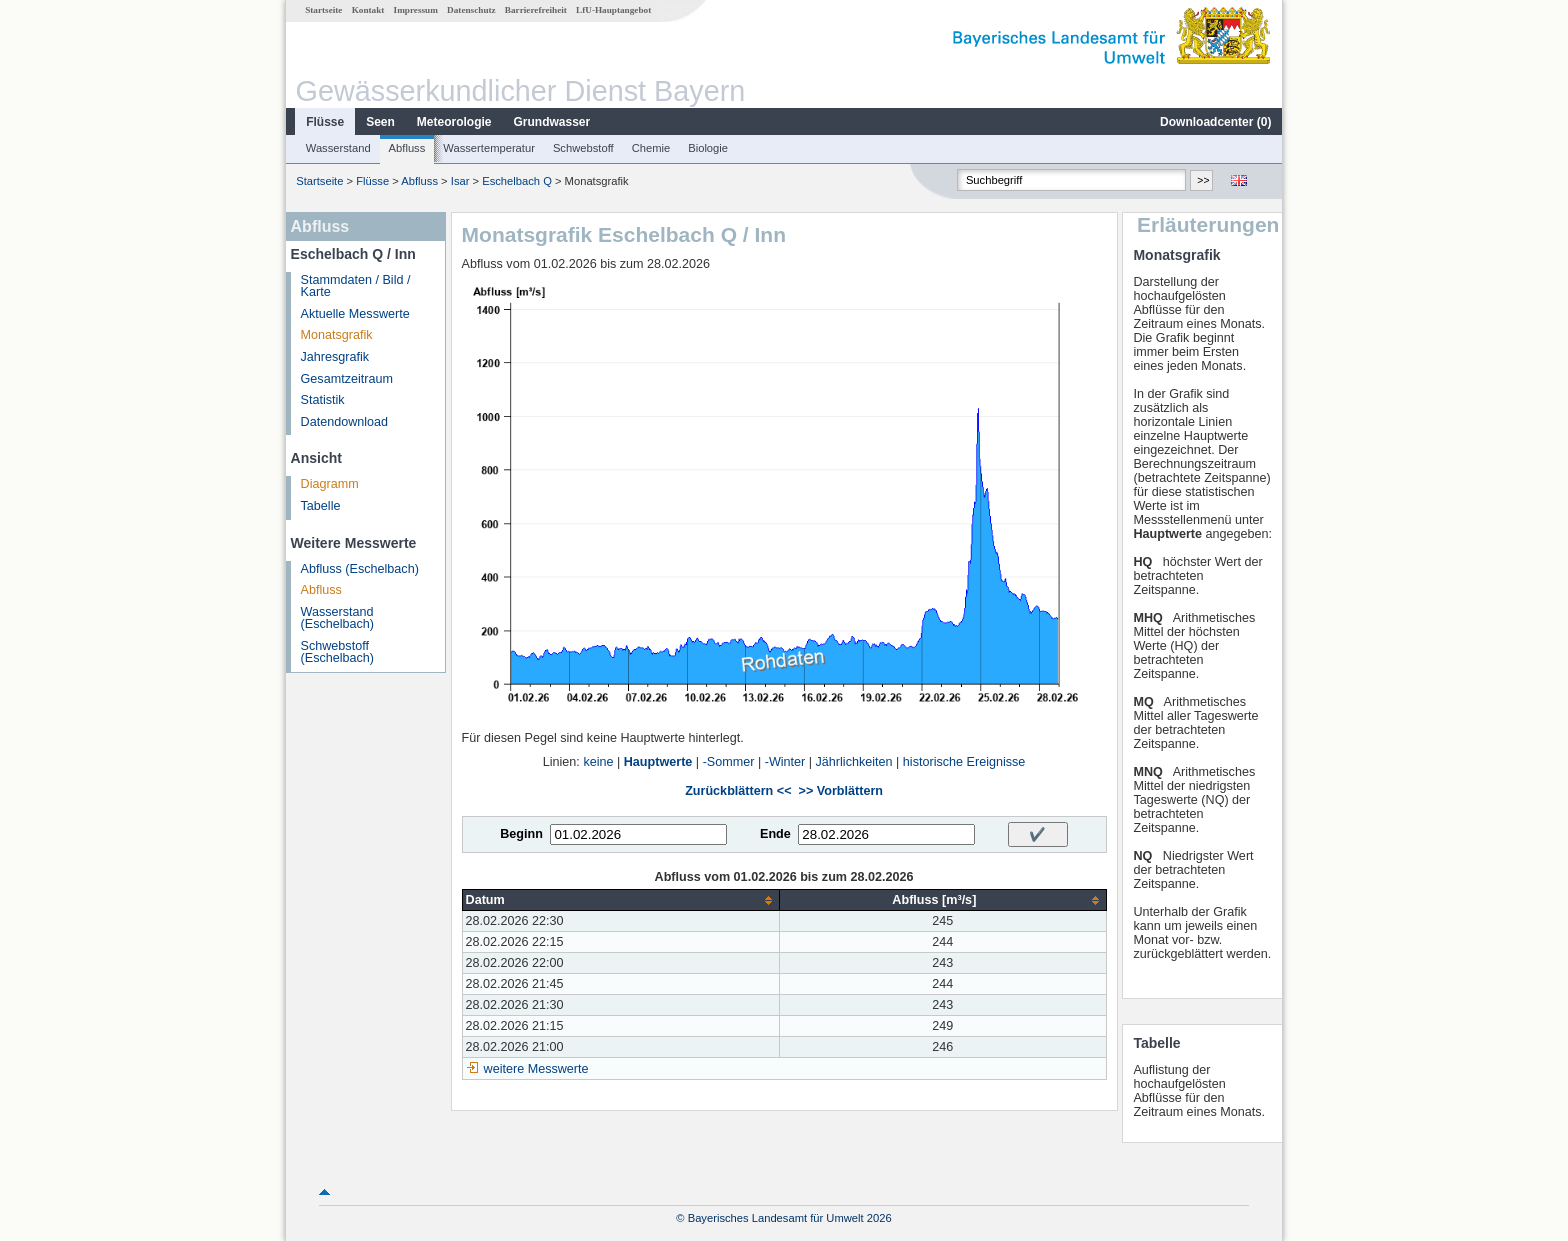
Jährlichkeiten (854, 762)
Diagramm (330, 484)
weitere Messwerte (536, 1069)
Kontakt (368, 10)
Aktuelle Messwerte (355, 314)
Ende (775, 834)
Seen (380, 122)
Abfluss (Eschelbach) (360, 569)
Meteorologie (454, 122)
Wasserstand (338, 148)
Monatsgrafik (337, 335)
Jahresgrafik (335, 357)
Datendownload (345, 422)
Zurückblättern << (738, 791)
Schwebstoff (583, 148)
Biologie (708, 148)
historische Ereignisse (964, 762)
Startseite (323, 10)
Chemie (651, 148)
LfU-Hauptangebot (613, 10)
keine (598, 762)
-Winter (785, 762)
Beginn (521, 834)
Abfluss (407, 148)
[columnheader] (621, 900)
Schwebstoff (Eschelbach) (338, 652)
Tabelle (321, 506)
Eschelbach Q (517, 181)
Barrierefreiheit (536, 10)
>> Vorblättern (841, 791)
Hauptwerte (658, 762)
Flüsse (325, 122)
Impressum (416, 10)
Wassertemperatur (489, 148)
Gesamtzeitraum (347, 379)
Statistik (323, 400)
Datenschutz (471, 10)
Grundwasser (552, 122)
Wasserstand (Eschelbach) (338, 618)
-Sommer (729, 762)
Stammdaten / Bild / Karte (356, 286)
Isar (460, 181)
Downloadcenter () (1215, 122)
